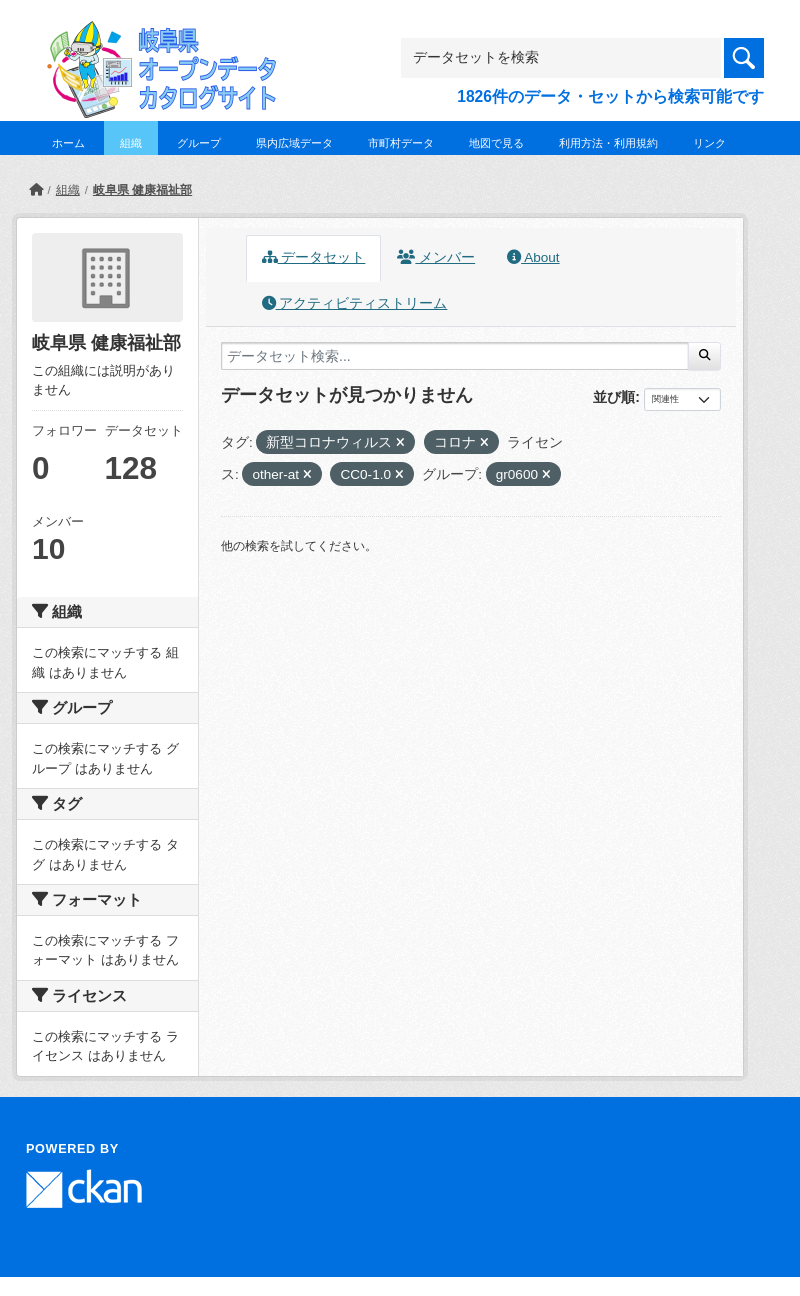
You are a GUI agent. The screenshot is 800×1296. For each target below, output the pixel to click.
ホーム (68, 143)
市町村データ (401, 143)
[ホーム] (36, 190)
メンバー (436, 257)
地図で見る (496, 143)
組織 (131, 143)
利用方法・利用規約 (608, 143)
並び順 (614, 397)
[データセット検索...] (455, 356)
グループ (199, 143)
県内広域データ (294, 143)
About (533, 257)
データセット (314, 257)
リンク (709, 143)
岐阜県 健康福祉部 (142, 190)
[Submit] (704, 356)
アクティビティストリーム (355, 303)
